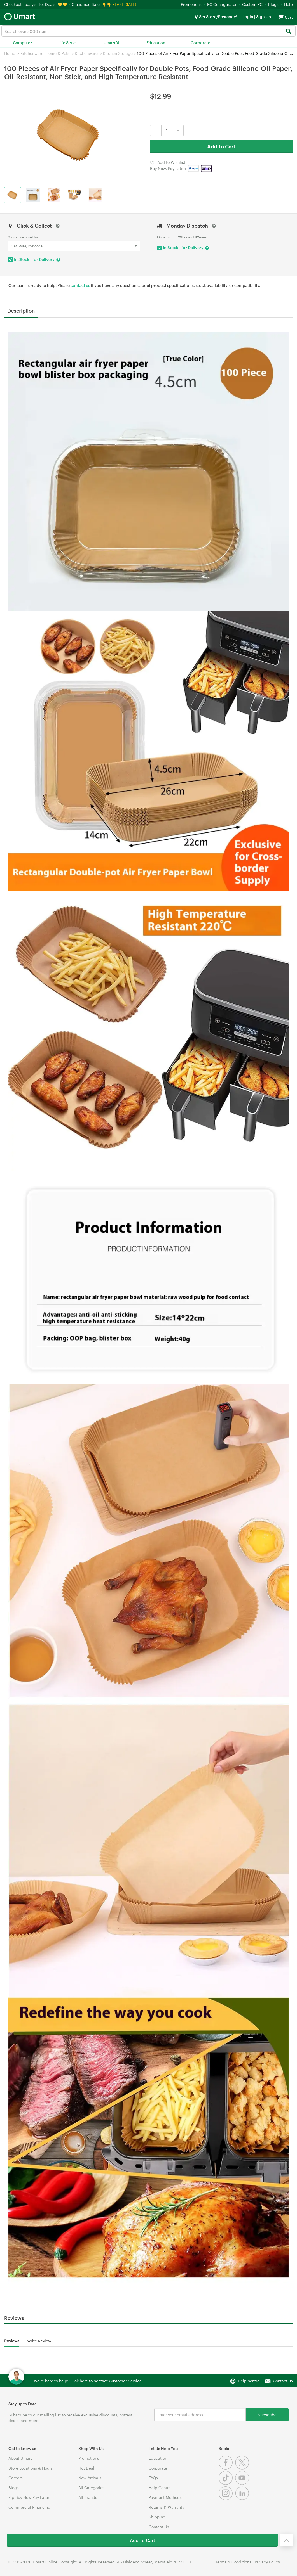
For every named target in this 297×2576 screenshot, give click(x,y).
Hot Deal (86, 2468)
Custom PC (252, 4)
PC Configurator (222, 4)
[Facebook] (227, 2468)
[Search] (288, 31)
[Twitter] (243, 2468)
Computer (22, 42)
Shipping (157, 2517)
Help (288, 4)
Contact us (283, 2380)
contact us (80, 285)
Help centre (248, 2380)
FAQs (153, 2477)
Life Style (67, 42)
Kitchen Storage (118, 53)
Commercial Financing (29, 2507)
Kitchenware (86, 53)
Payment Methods (165, 2497)
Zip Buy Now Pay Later (28, 2497)
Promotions (191, 4)
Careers (15, 2477)
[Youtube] (243, 2483)
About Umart (20, 2458)
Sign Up (263, 16)
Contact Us (159, 2526)
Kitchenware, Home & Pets (44, 53)
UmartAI (111, 42)
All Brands (87, 2497)
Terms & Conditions (233, 2562)
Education (155, 42)
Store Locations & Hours (30, 2468)
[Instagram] (227, 2498)
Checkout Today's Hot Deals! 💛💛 (36, 4)
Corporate (200, 42)
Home (9, 53)
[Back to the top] (286, 2540)
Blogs (273, 4)
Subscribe (267, 2414)
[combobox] (148, 31)
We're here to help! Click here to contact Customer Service (88, 2380)
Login (247, 16)
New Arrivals (89, 2477)
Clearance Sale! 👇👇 (91, 4)
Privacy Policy (267, 2562)
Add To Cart (221, 146)
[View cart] (281, 16)
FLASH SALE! (124, 4)
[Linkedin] (243, 2498)
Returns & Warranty (166, 2507)
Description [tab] (21, 310)
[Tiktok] (227, 2483)
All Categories (91, 2487)
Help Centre (160, 2487)
